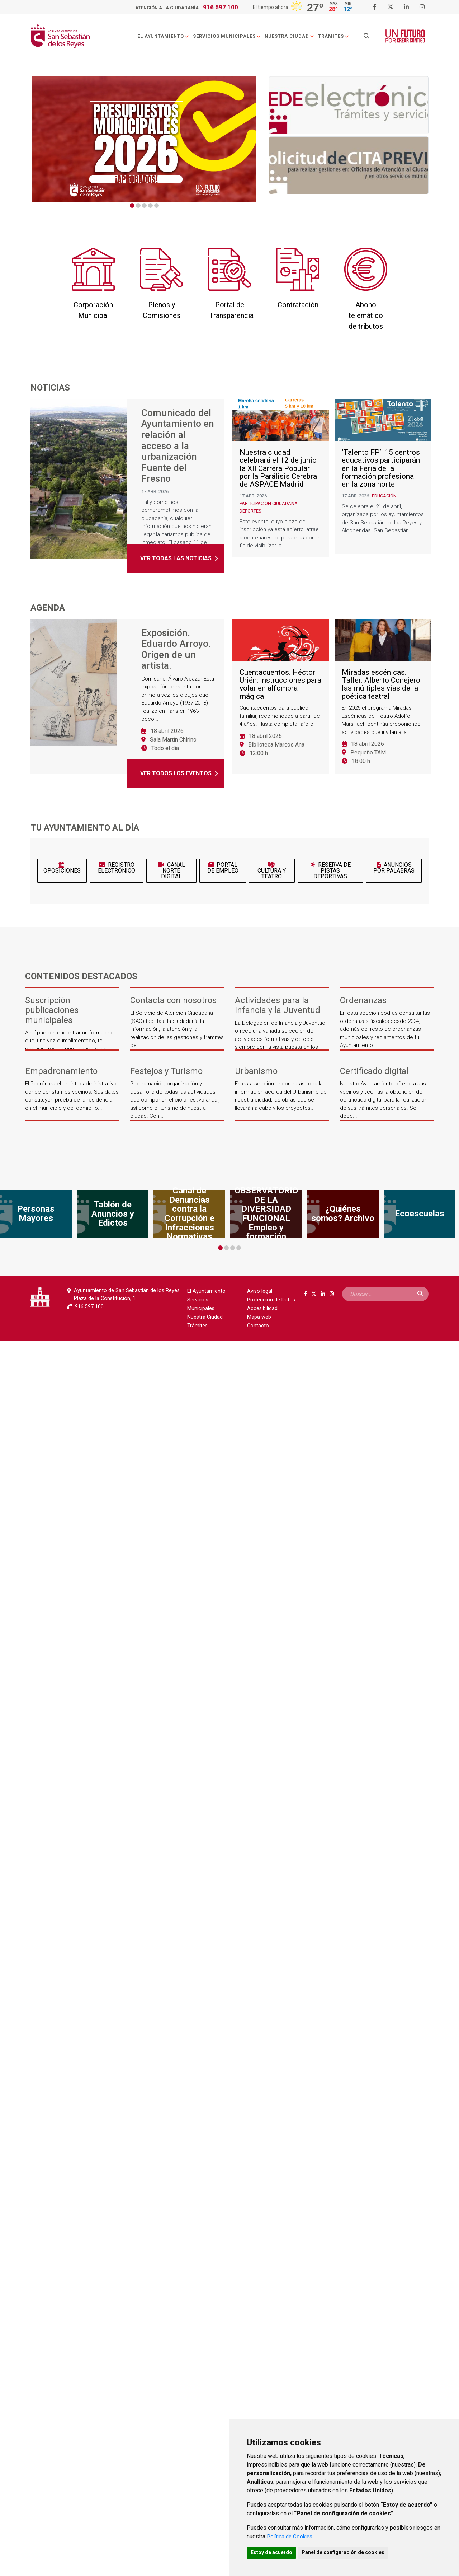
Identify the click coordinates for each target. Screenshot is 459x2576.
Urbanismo (256, 1071)
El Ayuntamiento (166, 37)
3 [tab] (144, 205)
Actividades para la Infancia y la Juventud (277, 1005)
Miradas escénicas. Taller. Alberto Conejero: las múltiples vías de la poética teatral (382, 696)
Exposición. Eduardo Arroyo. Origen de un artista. (176, 650)
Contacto (258, 1326)
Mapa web (259, 1317)
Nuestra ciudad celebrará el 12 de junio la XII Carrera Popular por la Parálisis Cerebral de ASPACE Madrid (279, 480)
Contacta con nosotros (173, 1000)
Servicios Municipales (230, 37)
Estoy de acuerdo (273, 2552)
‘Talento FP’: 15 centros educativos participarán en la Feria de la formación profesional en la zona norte (381, 480)
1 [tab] (132, 205)
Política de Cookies (291, 2535)
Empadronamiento (61, 1071)
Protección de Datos (271, 1300)
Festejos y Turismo (166, 1071)
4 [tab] (150, 205)
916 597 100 (220, 7)
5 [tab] (156, 205)
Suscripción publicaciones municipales (52, 1010)
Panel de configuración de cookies (348, 2552)
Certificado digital (374, 1071)
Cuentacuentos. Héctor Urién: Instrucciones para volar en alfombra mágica (280, 696)
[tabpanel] (144, 139)
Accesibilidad (262, 1308)
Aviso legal (259, 1291)
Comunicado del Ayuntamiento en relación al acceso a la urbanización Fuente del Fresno (177, 447)
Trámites (336, 37)
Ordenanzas (363, 1000)
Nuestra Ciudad (292, 37)
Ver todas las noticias (176, 561)
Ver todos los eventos (176, 773)
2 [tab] (138, 205)
